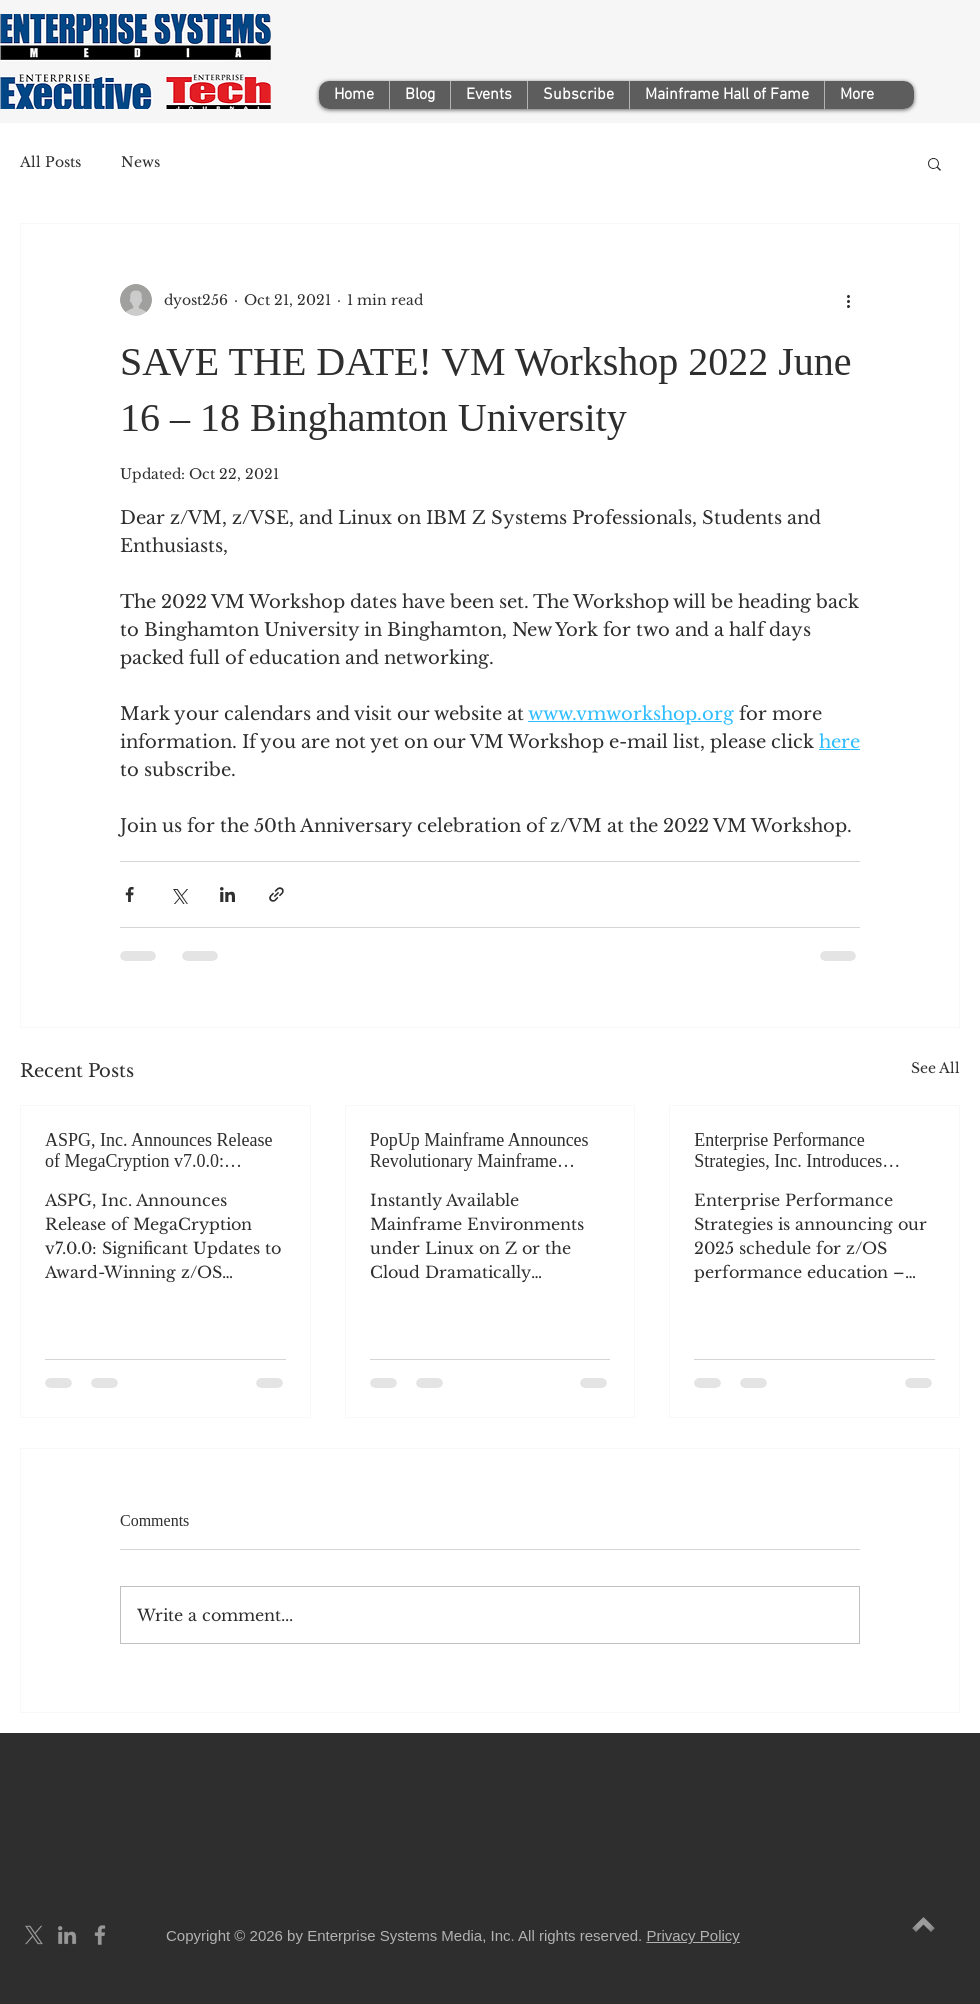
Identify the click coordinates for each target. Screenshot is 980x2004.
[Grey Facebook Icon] (100, 1935)
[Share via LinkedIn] (227, 894)
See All (935, 1068)
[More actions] (848, 300)
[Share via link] (276, 894)
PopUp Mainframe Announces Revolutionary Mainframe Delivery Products (479, 1151)
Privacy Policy (692, 1935)
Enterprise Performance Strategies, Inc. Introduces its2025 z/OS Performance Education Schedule (789, 1151)
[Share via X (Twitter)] (178, 894)
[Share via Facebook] (129, 894)
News (140, 162)
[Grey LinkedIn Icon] (67, 1935)
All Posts (50, 162)
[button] (934, 163)
